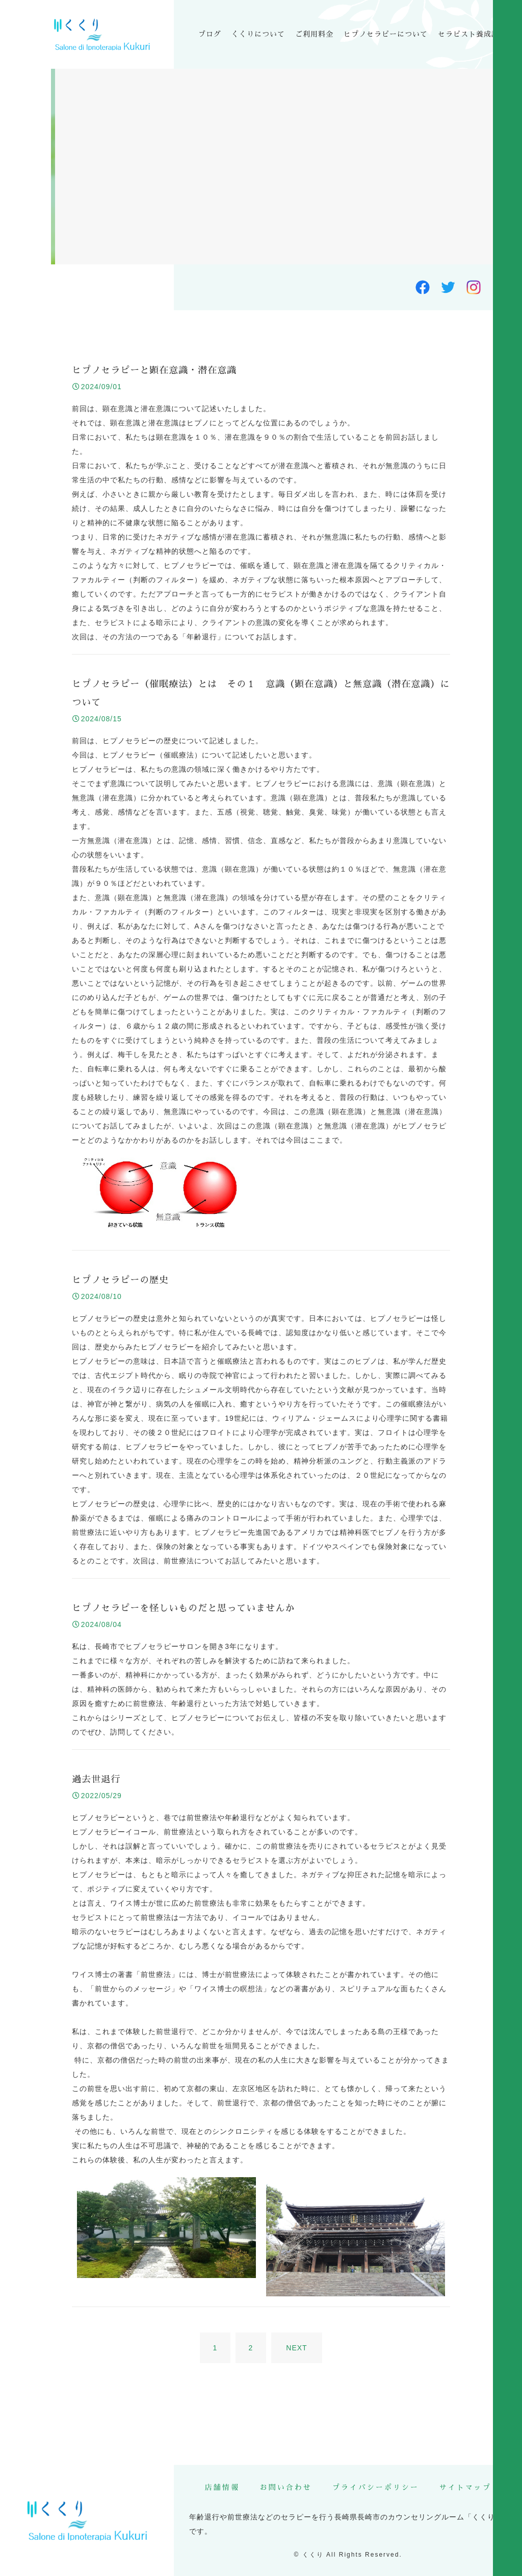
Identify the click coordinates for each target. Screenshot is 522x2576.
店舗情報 (222, 2487)
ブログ (209, 34)
